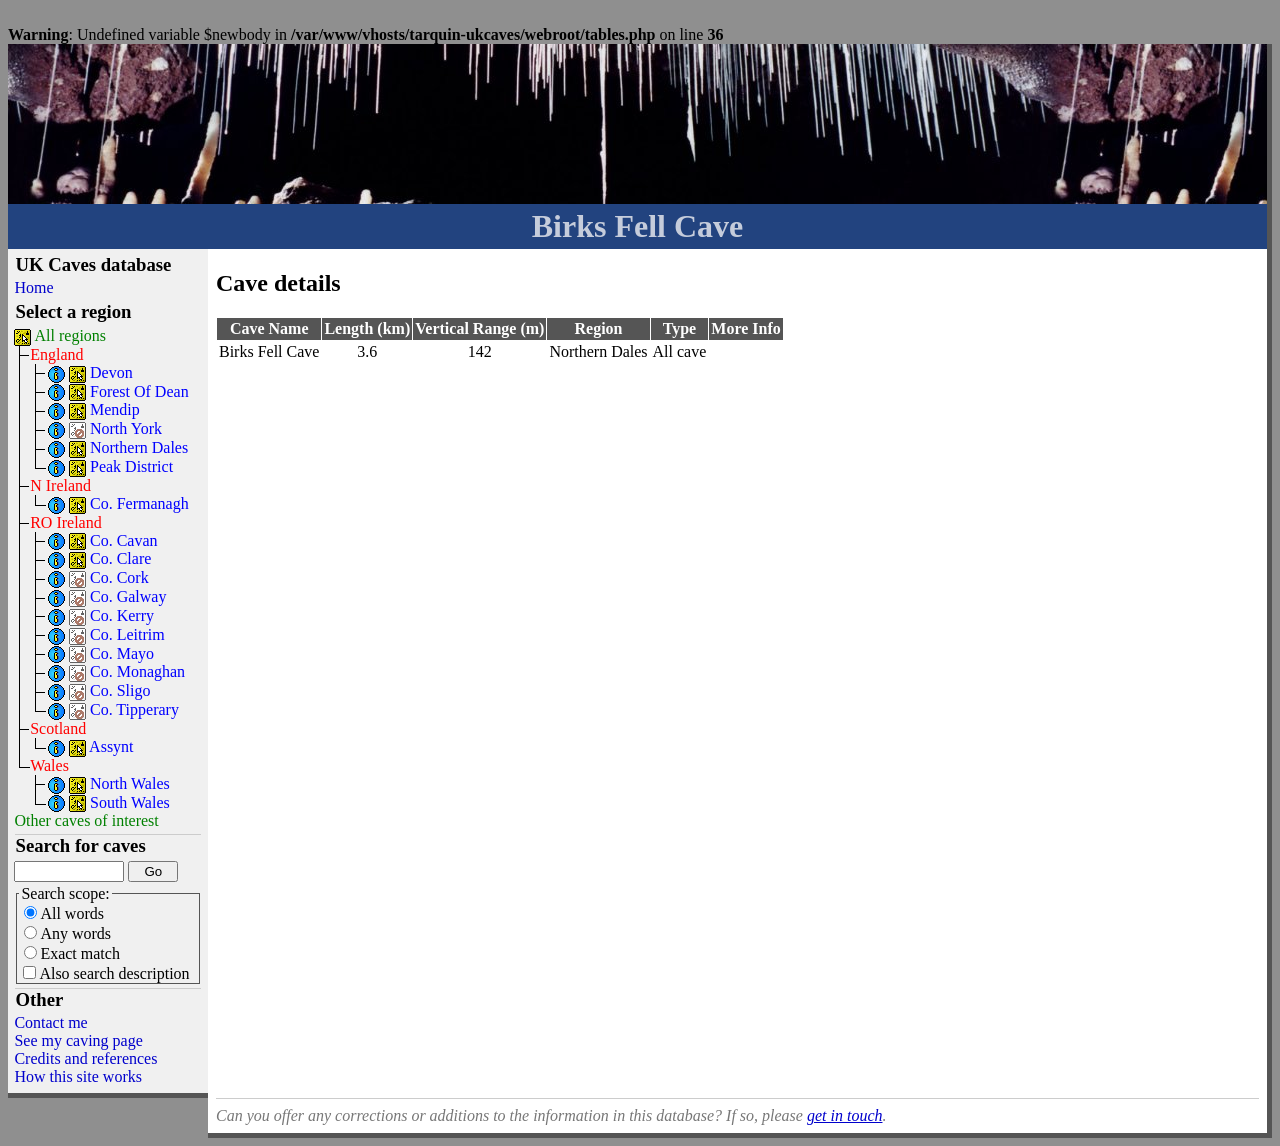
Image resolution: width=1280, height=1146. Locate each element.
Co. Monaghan (137, 671)
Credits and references (85, 1058)
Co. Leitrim (127, 634)
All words (64, 913)
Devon (111, 372)
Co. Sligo (120, 690)
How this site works (78, 1076)
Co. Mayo (122, 653)
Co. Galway (128, 596)
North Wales (130, 783)
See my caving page (78, 1040)
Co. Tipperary (134, 709)
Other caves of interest (86, 820)
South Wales (130, 802)
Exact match (72, 953)
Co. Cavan (124, 540)
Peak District (131, 466)
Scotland (58, 728)
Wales (49, 765)
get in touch (845, 1115)
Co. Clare (120, 558)
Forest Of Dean (139, 391)
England (56, 354)
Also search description (106, 973)
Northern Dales (139, 447)
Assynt (111, 746)
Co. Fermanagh (139, 503)
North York (126, 428)
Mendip (115, 409)
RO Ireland (66, 522)
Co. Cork (119, 577)
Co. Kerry (122, 615)
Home (33, 287)
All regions (71, 335)
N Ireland (60, 485)
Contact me (50, 1022)
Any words (67, 933)
